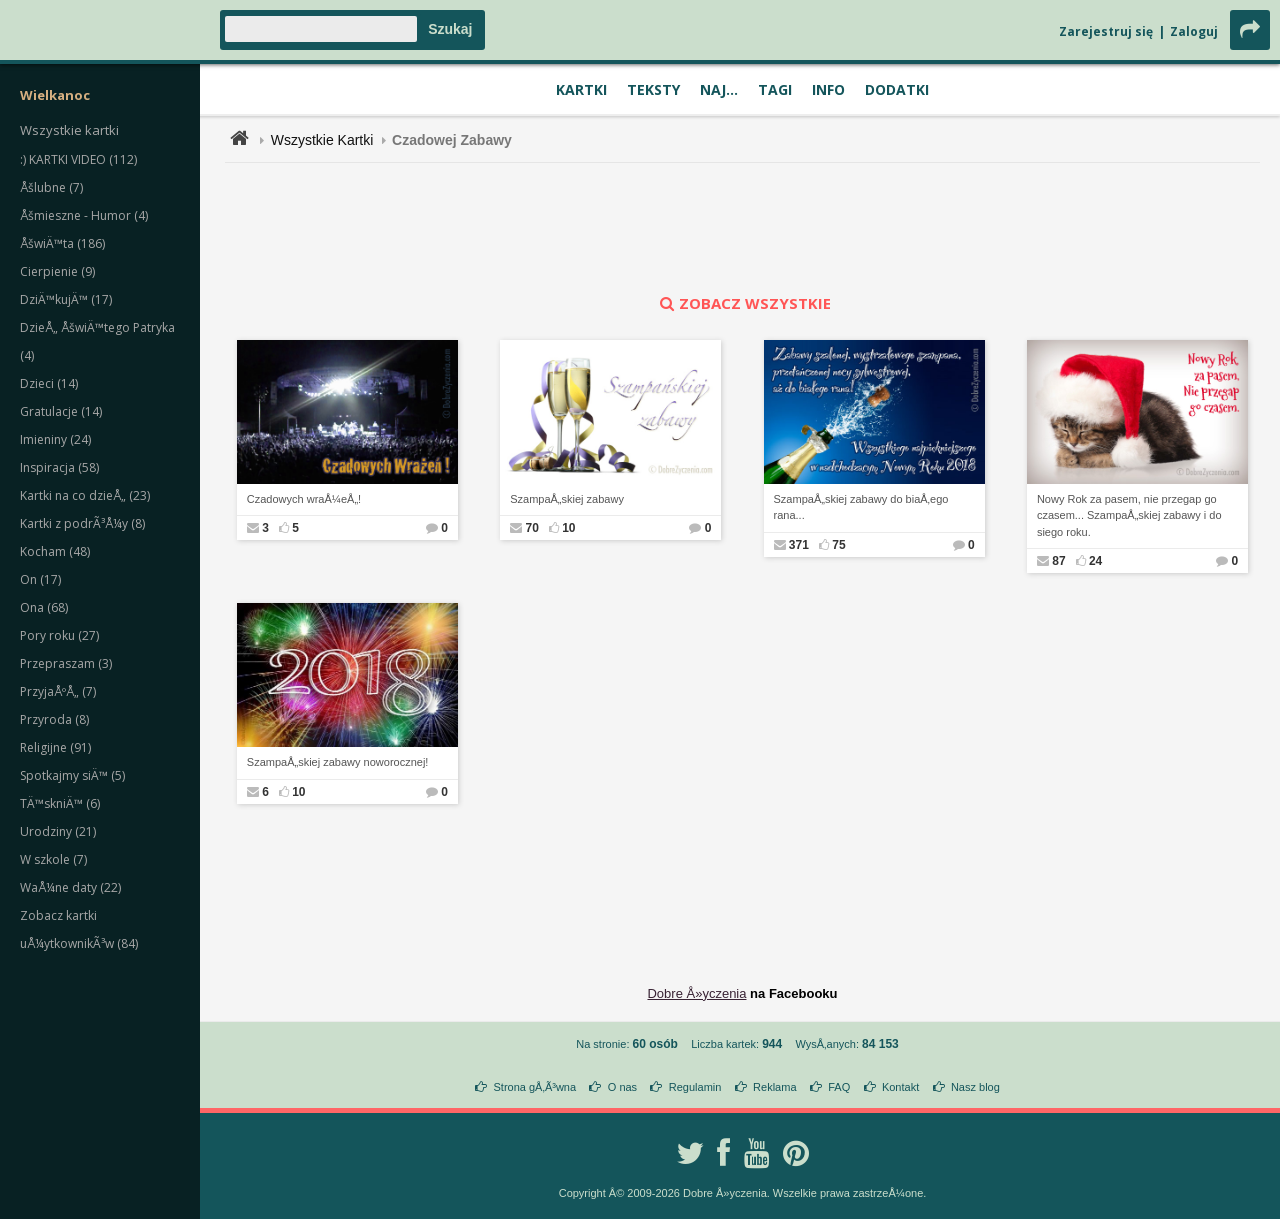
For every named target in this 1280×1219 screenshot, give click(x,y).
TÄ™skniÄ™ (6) (60, 803)
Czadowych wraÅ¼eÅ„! (304, 499)
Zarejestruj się (1106, 31)
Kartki (581, 89)
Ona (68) (44, 607)
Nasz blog (975, 1087)
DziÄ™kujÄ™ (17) (66, 299)
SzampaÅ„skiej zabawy (567, 499)
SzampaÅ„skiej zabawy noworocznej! (338, 762)
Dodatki (897, 89)
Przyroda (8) (54, 719)
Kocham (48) (55, 551)
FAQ (839, 1087)
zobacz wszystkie (743, 303)
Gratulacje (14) (61, 411)
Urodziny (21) (58, 831)
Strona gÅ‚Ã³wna (535, 1087)
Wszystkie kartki (69, 130)
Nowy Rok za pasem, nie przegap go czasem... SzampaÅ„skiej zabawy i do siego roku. (1129, 515)
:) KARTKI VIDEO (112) (78, 159)
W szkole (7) (53, 859)
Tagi (775, 89)
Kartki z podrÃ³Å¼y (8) (82, 523)
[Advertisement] (743, 228)
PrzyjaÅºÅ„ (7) (58, 691)
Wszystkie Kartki (322, 140)
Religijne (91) (55, 747)
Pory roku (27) (59, 635)
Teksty (653, 89)
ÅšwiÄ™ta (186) (62, 243)
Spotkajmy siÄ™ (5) (72, 775)
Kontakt (900, 1087)
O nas (622, 1087)
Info (828, 89)
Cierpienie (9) (57, 271)
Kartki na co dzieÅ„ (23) (85, 495)
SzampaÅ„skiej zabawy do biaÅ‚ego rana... (861, 507)
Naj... (719, 89)
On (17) (40, 579)
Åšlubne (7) (51, 187)
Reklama (774, 1087)
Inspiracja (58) (59, 467)
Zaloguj (1194, 31)
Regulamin (695, 1087)
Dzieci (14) (49, 383)
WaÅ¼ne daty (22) (70, 887)
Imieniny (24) (55, 439)
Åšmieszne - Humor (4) (84, 215)
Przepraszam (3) (66, 663)
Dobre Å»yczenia (696, 993)
